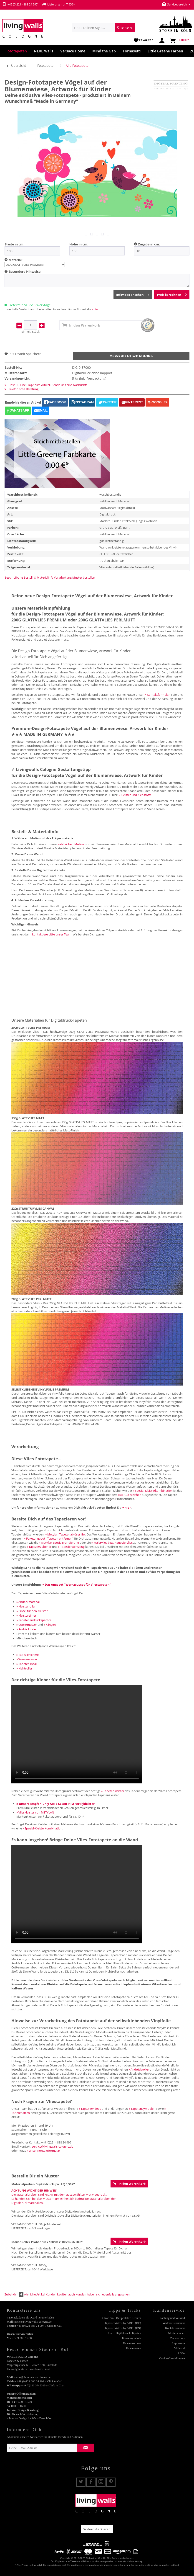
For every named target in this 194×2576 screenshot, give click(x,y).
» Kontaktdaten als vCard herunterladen (30, 2317)
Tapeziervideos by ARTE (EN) (123, 2328)
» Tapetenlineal (26, 1664)
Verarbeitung (63, 577)
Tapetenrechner (132, 2343)
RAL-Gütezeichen (129, 1495)
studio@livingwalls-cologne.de (31, 2377)
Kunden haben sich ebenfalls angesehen (103, 2294)
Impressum (178, 2343)
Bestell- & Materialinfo (38, 577)
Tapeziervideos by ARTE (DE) (123, 2323)
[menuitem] (103, 27)
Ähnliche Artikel (34, 2294)
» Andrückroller (26, 1629)
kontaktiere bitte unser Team (51, 934)
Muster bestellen (83, 577)
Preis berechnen (172, 294)
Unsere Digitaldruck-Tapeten (124, 2333)
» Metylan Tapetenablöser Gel (65, 1534)
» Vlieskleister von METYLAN (35, 1812)
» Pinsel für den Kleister (32, 1611)
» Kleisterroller (25, 1606)
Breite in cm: (14, 244)
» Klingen (50, 1625)
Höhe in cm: (78, 244)
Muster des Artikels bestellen (131, 356)
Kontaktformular (175, 2328)
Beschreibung (14, 577)
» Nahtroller (24, 1668)
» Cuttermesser (26, 1625)
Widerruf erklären (97, 2529)
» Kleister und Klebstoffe (135, 795)
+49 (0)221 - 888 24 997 (20, 4)
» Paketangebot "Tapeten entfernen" (48, 1538)
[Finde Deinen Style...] (103, 27)
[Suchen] (125, 27)
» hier (95, 309)
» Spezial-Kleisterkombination (153, 1491)
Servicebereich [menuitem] (174, 4)
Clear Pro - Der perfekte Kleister (121, 2318)
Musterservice (176, 2333)
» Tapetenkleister (112, 1791)
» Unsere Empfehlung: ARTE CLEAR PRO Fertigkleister (55, 1804)
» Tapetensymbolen (142, 2109)
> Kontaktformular (157, 695)
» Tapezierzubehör (39, 1547)
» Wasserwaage (26, 1659)
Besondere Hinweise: (25, 271)
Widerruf (179, 2348)
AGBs (181, 2353)
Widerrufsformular (174, 2323)
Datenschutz (177, 2338)
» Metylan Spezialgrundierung (59, 1542)
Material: (16, 260)
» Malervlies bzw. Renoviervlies (112, 1542)
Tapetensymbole (131, 2338)
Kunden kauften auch (60, 2294)
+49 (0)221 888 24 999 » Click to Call (39, 2381)
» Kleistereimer (26, 1615)
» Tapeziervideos (90, 2109)
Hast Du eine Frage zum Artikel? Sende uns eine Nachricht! (46, 385)
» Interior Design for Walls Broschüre (29, 2418)
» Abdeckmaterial (28, 1602)
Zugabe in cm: (149, 244)
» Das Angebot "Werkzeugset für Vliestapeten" (76, 1584)
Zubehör (14, 2294)
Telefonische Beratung (21, 389)
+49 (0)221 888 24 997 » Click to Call (39, 2325)
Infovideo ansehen (132, 294)
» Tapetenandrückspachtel (34, 1620)
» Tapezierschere (27, 1655)
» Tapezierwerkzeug (71, 1547)
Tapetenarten (133, 2348)
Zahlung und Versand (172, 2318)
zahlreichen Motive (71, 844)
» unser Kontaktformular (43, 2150)
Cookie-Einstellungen (172, 2358)
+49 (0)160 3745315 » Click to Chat (42, 2385)
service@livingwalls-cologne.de (52, 2146)
